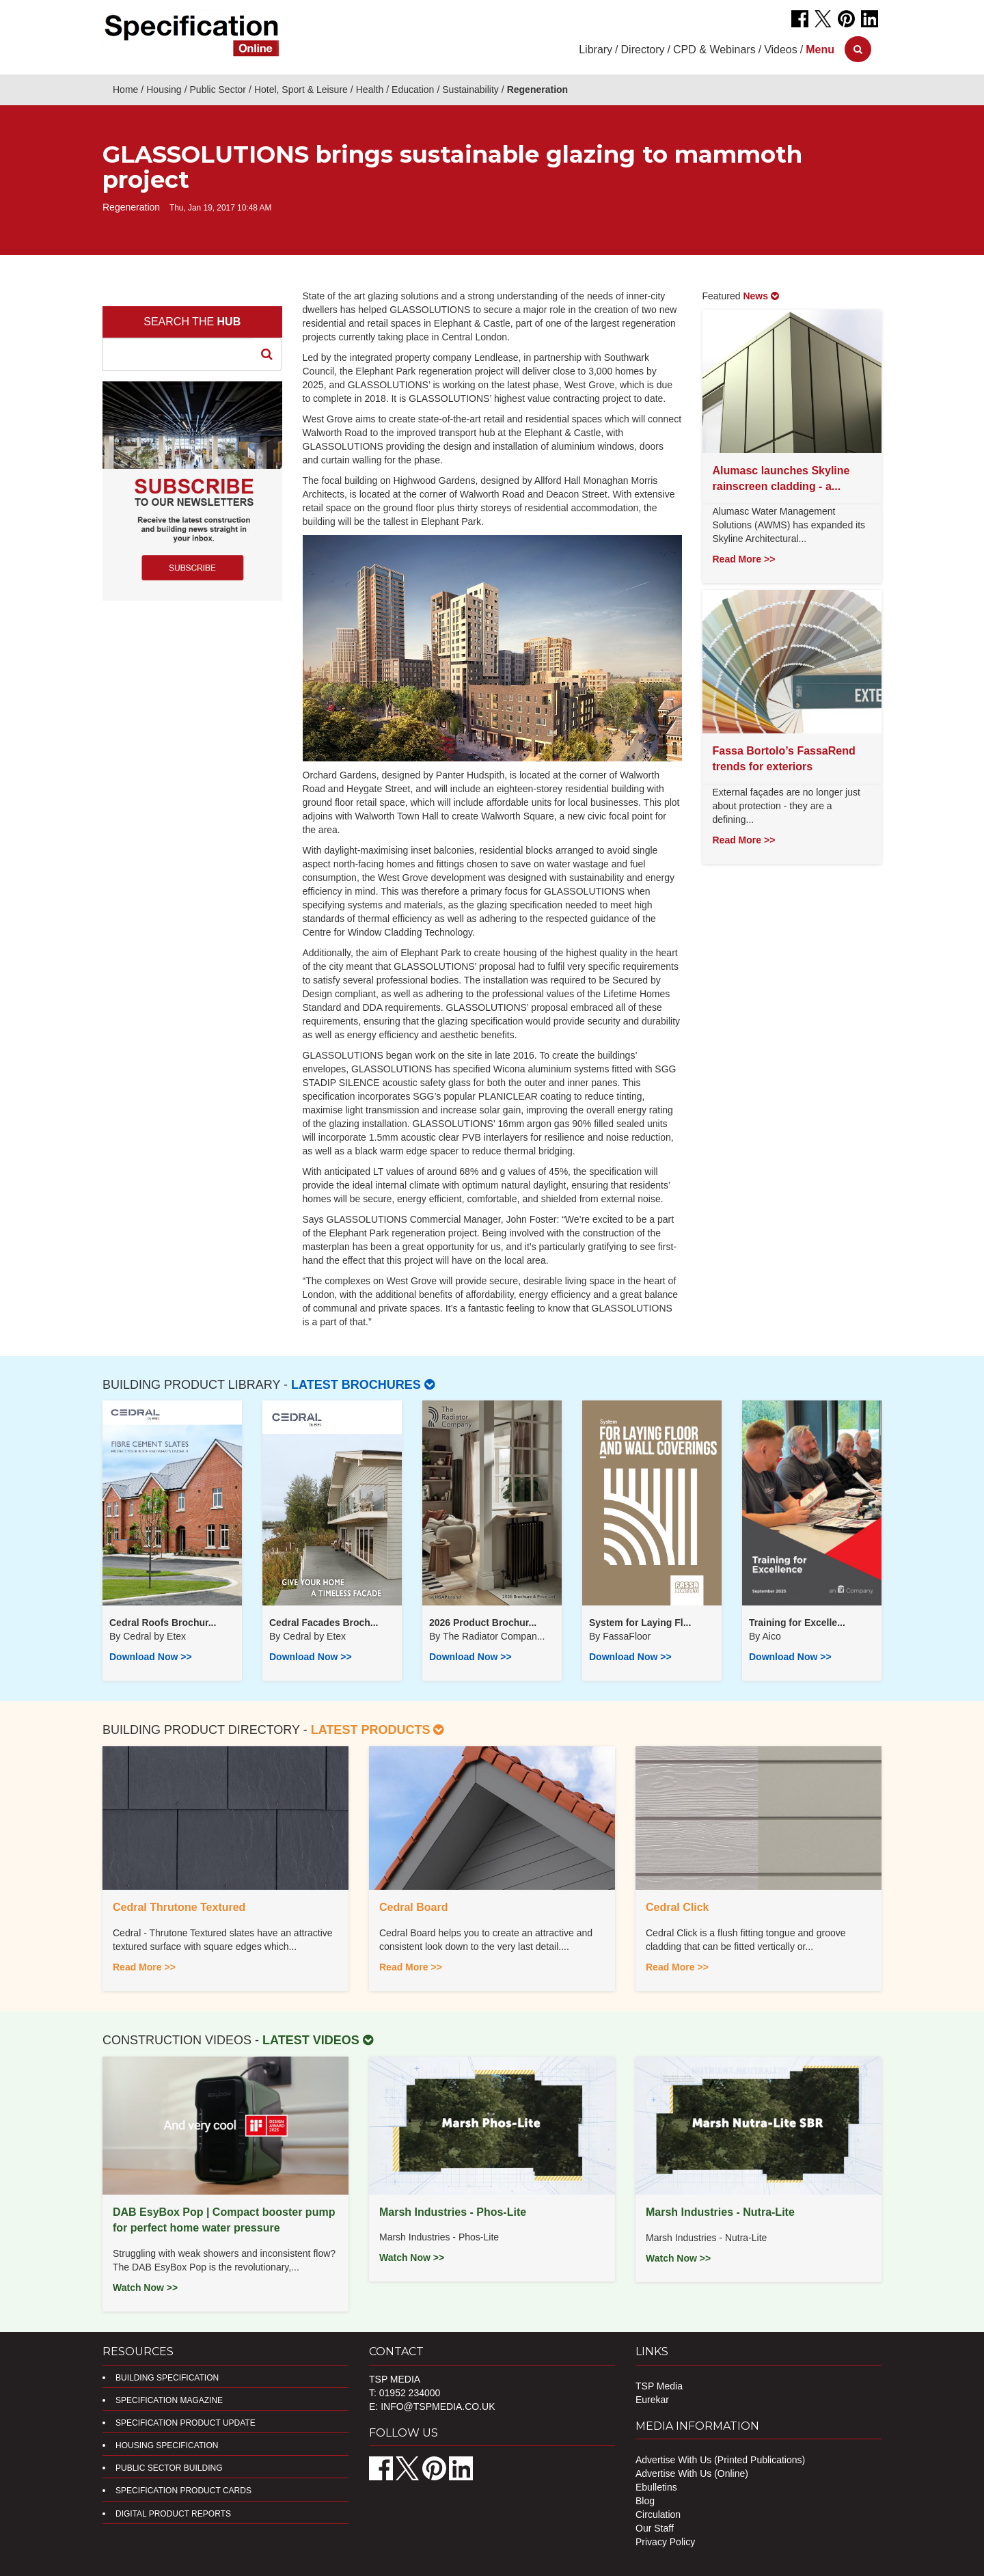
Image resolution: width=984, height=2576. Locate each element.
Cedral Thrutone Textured (179, 1907)
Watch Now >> (145, 2287)
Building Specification (167, 2378)
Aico (771, 1636)
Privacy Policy (665, 2541)
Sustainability (470, 89)
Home (125, 89)
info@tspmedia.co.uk (438, 2406)
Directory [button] (643, 49)
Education (413, 89)
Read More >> (744, 559)
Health (369, 89)
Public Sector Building (168, 2468)
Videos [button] (780, 49)
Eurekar (652, 2399)
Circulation (658, 2514)
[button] (820, 49)
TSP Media (659, 2386)
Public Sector (218, 89)
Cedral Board (413, 1907)
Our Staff (655, 2528)
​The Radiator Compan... (494, 1636)
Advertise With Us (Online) (692, 2473)
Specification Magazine (169, 2400)
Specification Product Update (185, 2423)
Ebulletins (656, 2487)
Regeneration (537, 89)
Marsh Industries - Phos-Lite (452, 2212)
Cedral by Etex (154, 1636)
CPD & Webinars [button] (714, 49)
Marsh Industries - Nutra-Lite (720, 2212)
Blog (645, 2500)
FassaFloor (627, 1636)
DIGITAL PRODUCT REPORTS (173, 2514)
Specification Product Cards (183, 2490)
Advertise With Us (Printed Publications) (720, 2459)
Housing (163, 89)
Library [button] (595, 49)
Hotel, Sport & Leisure (301, 89)
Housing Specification (166, 2445)
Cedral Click (677, 1907)
